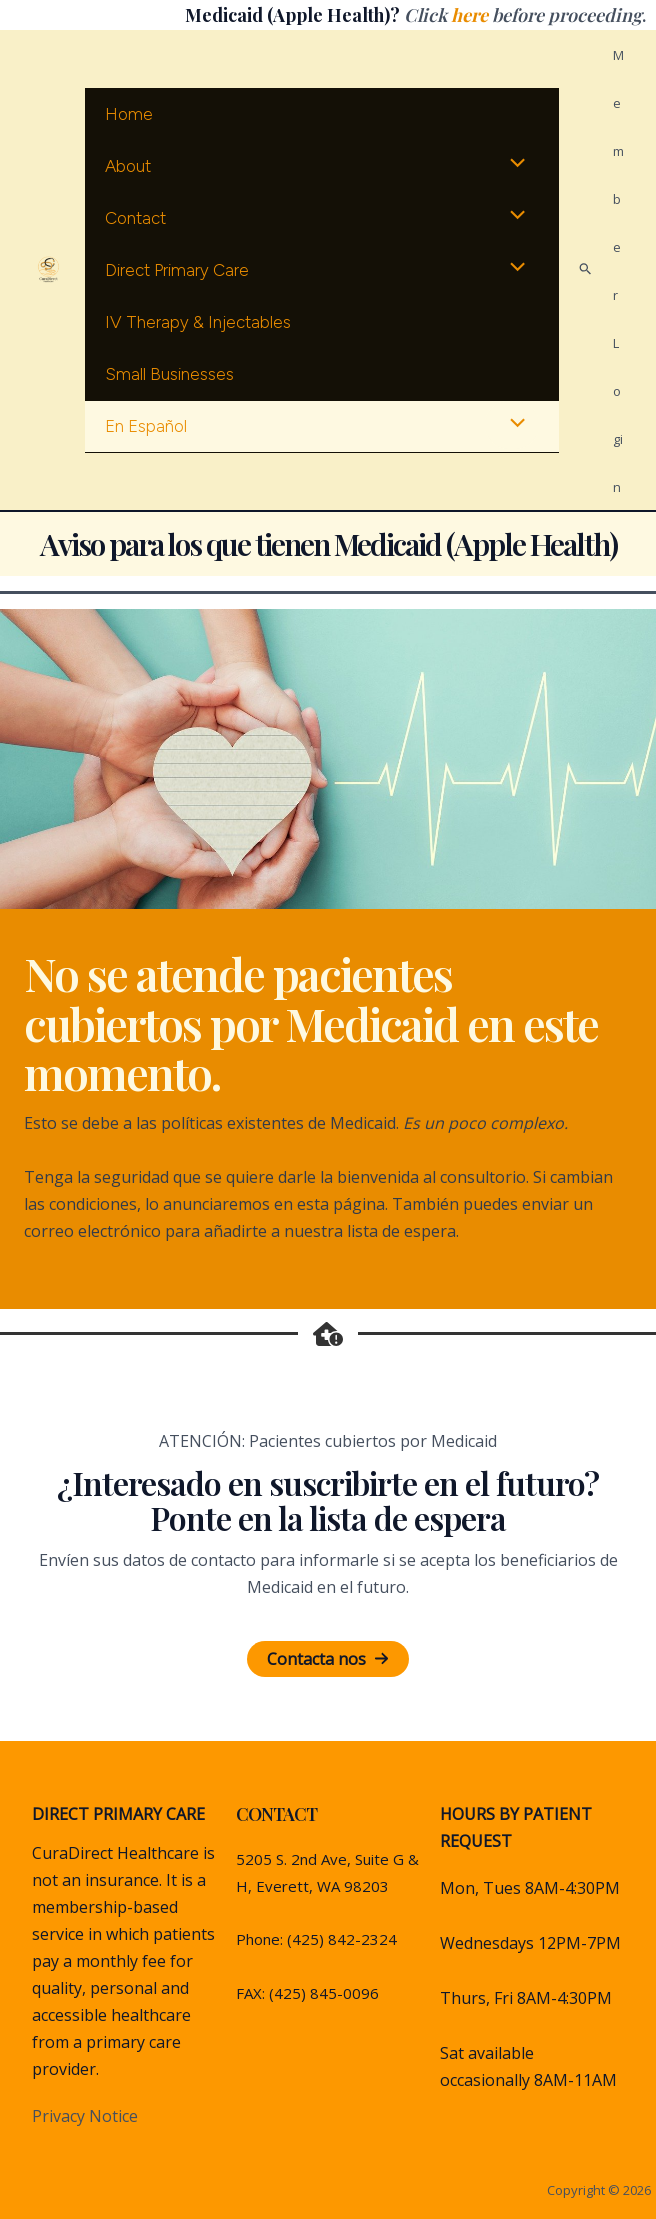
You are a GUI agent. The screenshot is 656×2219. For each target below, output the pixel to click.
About (125, 166)
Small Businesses (166, 374)
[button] (328, 1659)
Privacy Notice (85, 2116)
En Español (143, 426)
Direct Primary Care (174, 270)
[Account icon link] (618, 270)
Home (126, 114)
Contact (132, 218)
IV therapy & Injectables (195, 322)
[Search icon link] (586, 270)
